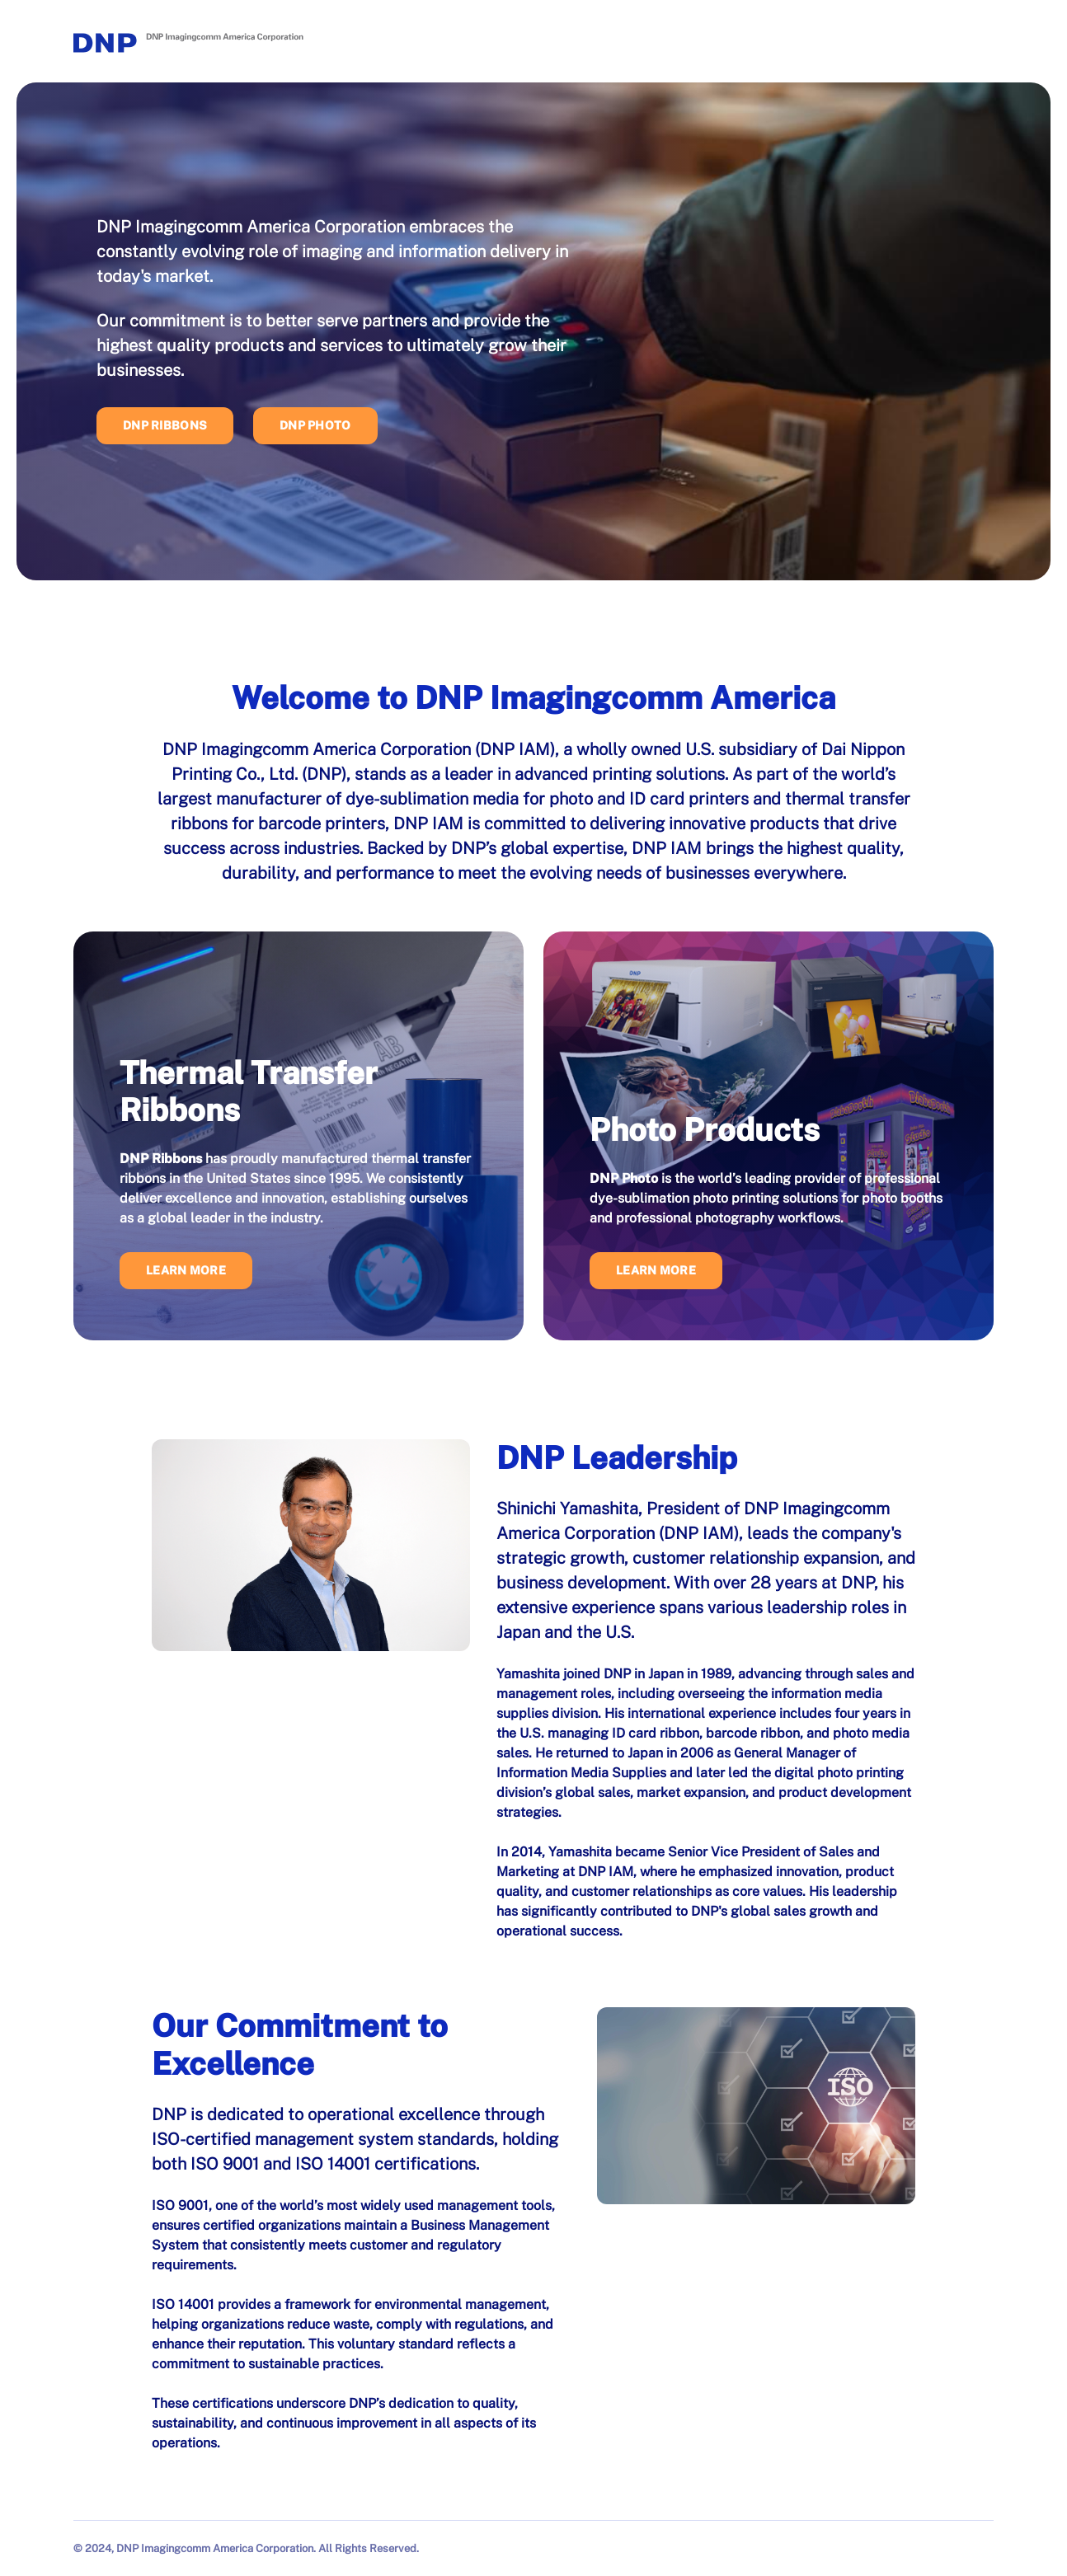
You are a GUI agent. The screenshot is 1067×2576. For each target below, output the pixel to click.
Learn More (186, 1270)
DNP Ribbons (165, 425)
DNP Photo (315, 425)
